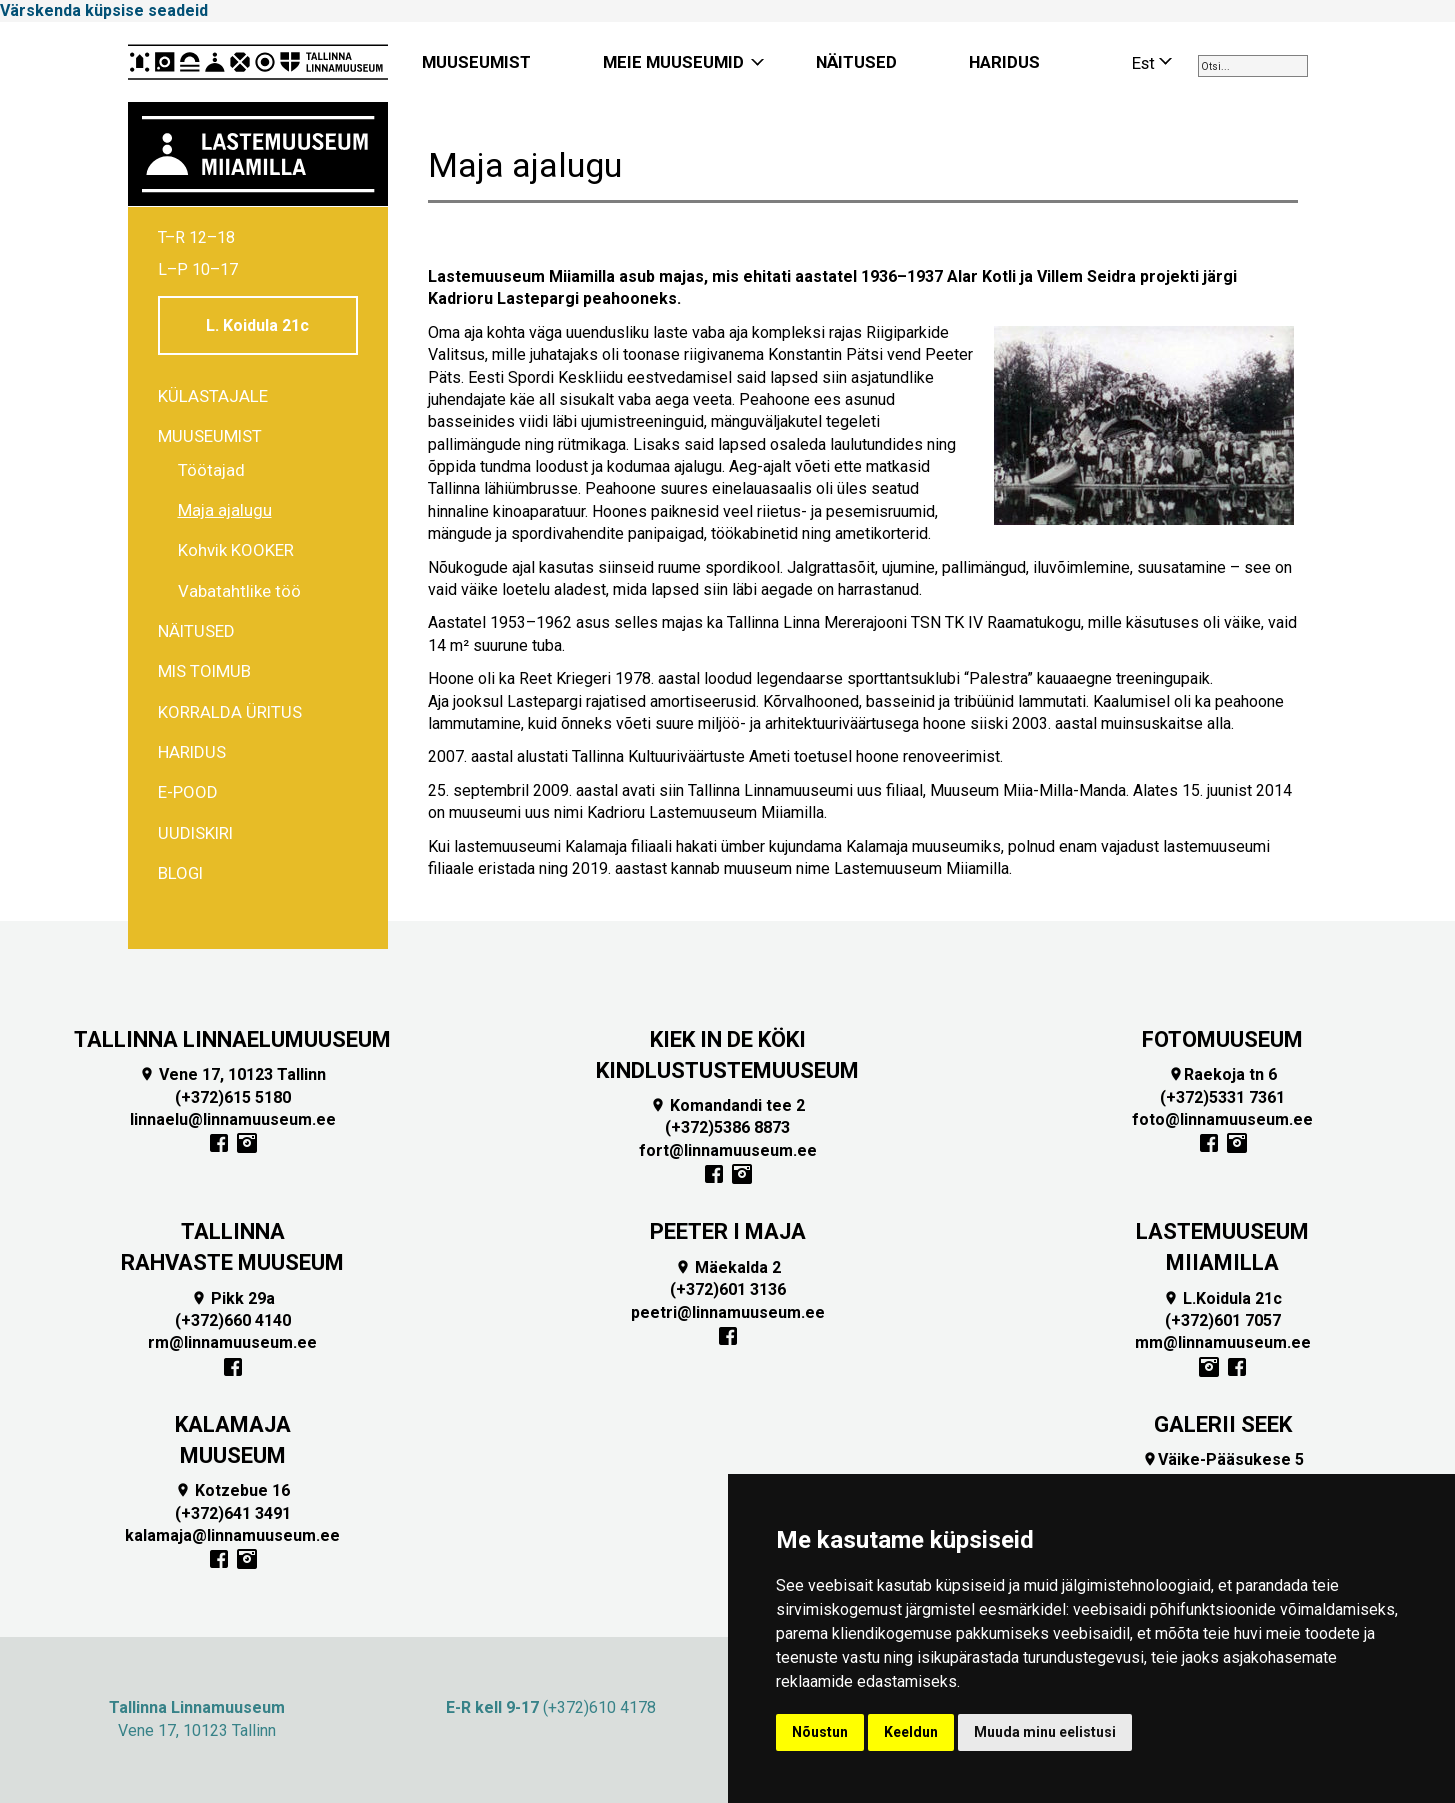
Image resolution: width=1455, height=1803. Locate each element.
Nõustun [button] (820, 1732)
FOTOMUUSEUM (1222, 1039)
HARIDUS (1004, 62)
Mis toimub (204, 671)
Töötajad (211, 470)
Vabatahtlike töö (239, 591)
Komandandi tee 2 (727, 1105)
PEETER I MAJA (728, 1231)
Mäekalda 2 (728, 1267)
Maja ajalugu (225, 510)
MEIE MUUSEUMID (673, 62)
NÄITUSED (856, 62)
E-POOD (188, 792)
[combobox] (1253, 66)
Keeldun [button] (911, 1732)
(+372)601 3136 (728, 1289)
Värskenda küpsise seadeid (104, 10)
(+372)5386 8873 (727, 1127)
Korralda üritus (230, 712)
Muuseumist (210, 436)
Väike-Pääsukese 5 (1223, 1459)
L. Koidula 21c (257, 325)
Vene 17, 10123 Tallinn (232, 1074)
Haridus (192, 752)
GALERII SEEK (1223, 1424)
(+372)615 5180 (233, 1097)
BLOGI (180, 873)
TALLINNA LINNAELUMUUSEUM (232, 1039)
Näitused (196, 631)
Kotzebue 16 (232, 1490)
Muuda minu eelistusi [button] (1045, 1732)
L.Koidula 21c (1222, 1298)
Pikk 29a (233, 1298)
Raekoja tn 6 (1222, 1074)
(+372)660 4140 (233, 1320)
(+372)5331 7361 (1222, 1097)
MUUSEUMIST (476, 62)
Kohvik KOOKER (236, 550)
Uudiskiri (195, 833)
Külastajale (213, 396)
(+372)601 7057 (1223, 1320)
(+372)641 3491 (233, 1513)
